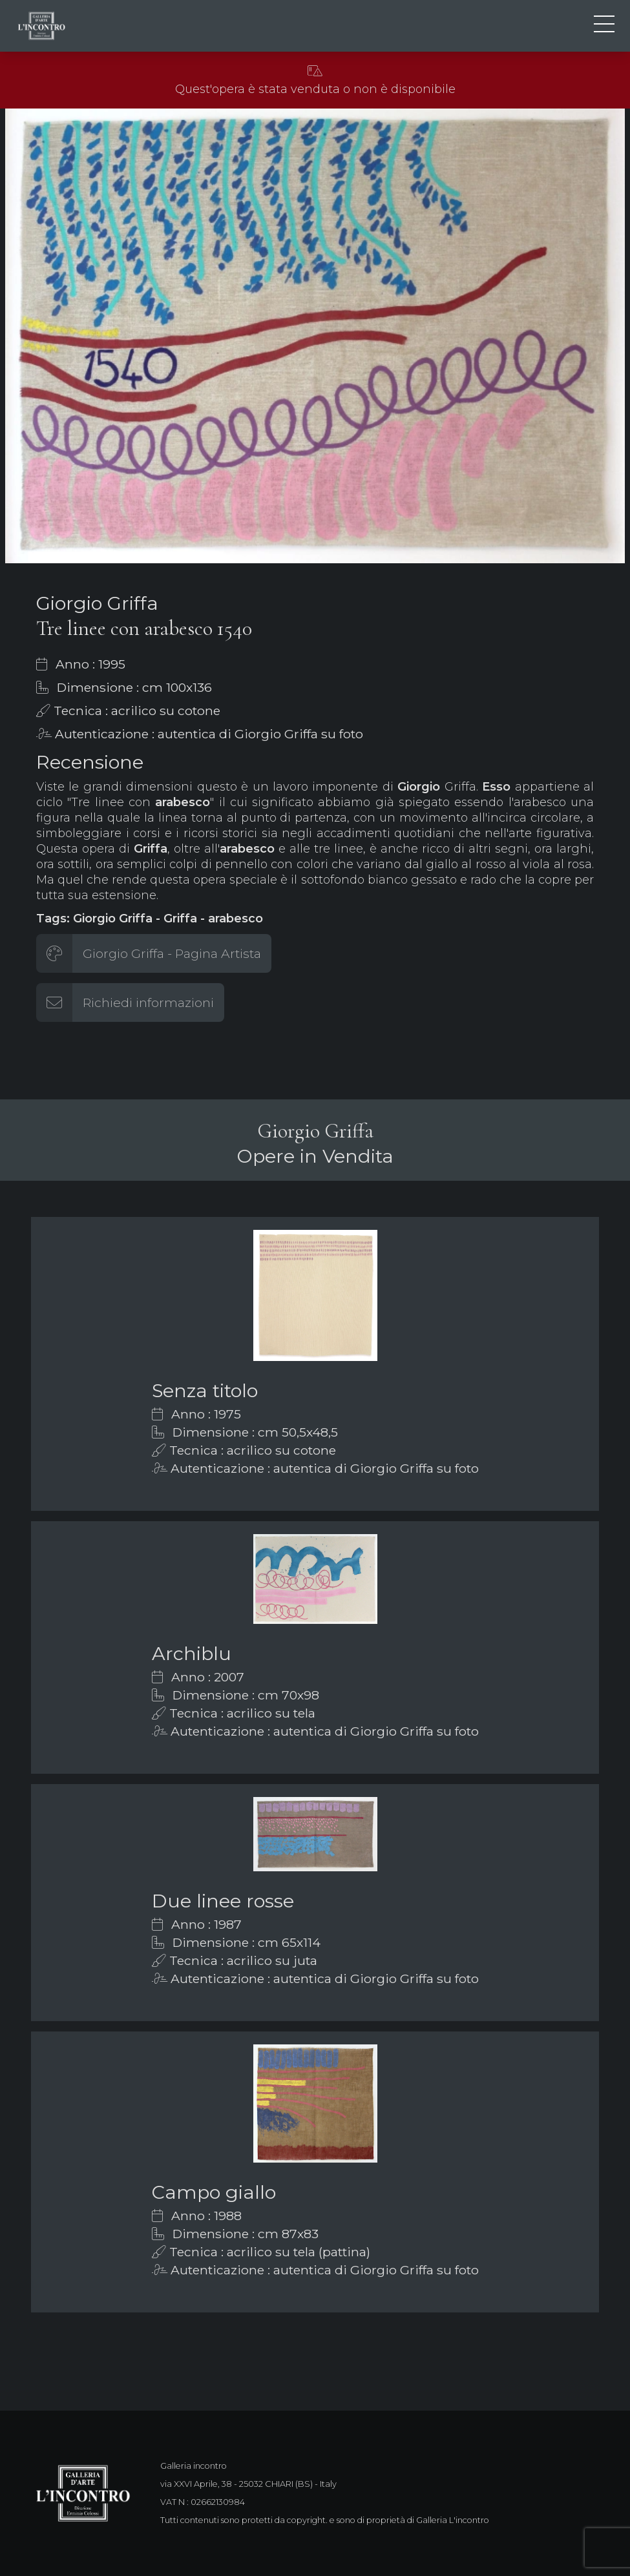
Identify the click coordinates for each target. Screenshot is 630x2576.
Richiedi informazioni (148, 1002)
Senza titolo (205, 1390)
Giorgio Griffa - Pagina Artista (172, 953)
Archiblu (191, 1653)
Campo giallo (214, 2192)
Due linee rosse (223, 1900)
